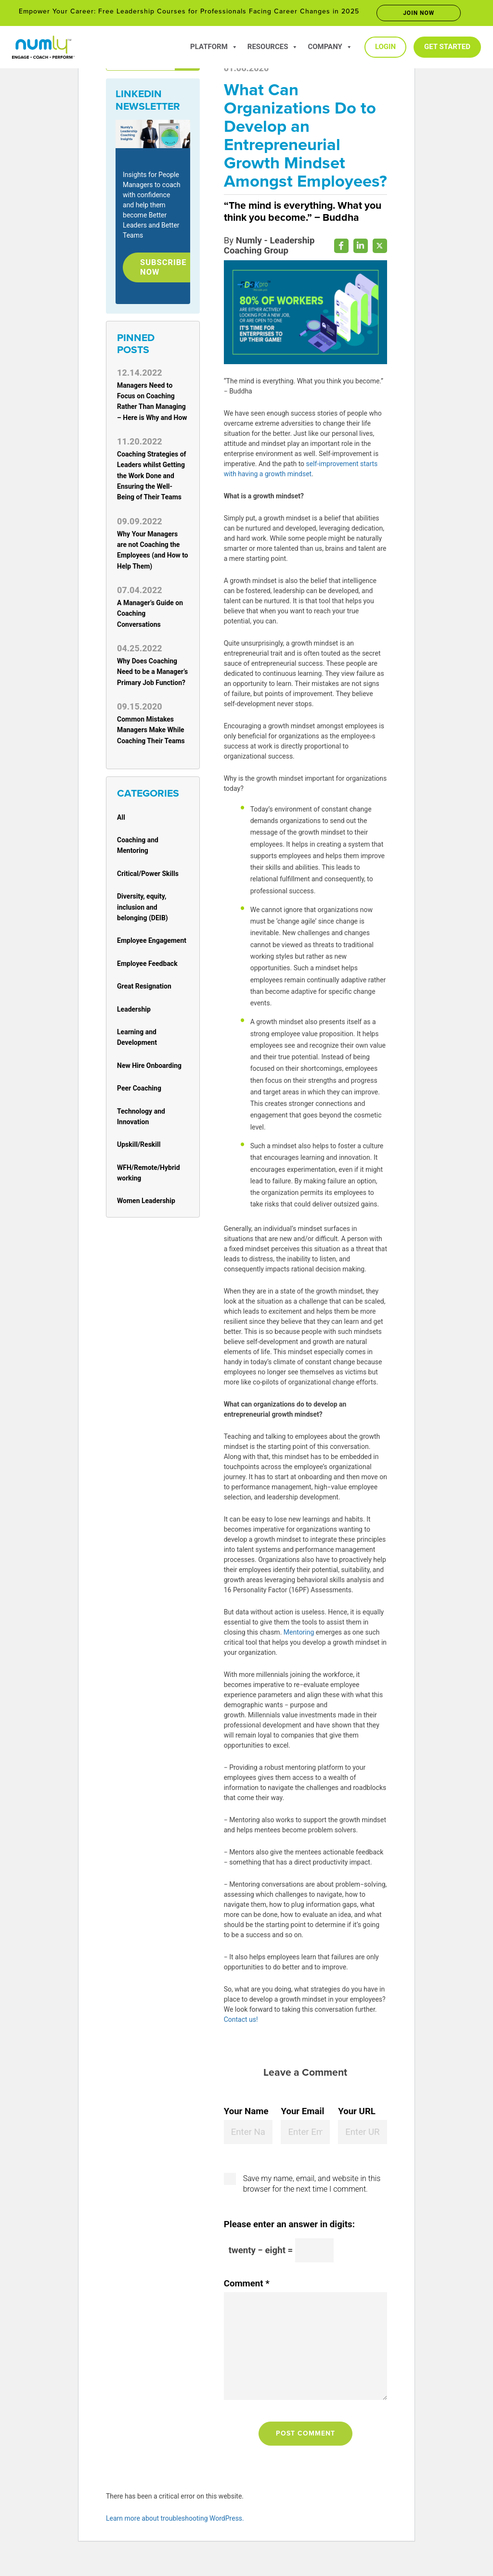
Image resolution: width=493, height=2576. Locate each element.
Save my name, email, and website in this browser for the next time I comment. (312, 2202)
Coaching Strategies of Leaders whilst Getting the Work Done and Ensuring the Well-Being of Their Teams (151, 478)
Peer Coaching (139, 1090)
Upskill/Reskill (138, 1147)
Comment (247, 2302)
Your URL (357, 2130)
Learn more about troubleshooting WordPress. (175, 2537)
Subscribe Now (166, 268)
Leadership (134, 1011)
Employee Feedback (147, 966)
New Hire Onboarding (149, 1068)
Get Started (447, 46)
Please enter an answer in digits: (289, 2243)
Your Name (246, 2130)
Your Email (302, 2130)
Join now (418, 13)
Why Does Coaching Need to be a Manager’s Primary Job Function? (152, 674)
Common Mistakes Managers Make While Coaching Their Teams (151, 732)
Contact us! (241, 2038)
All (121, 820)
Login (385, 46)
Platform (214, 46)
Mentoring (299, 1651)
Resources (272, 46)
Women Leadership (146, 1203)
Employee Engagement (151, 943)
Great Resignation (144, 988)
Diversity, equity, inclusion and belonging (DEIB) (142, 909)
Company (330, 46)
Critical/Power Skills (148, 876)
